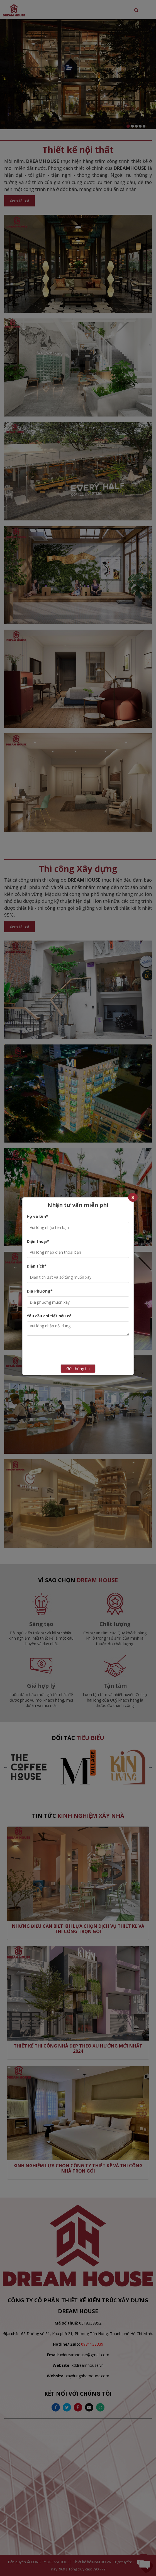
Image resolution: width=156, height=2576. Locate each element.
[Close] (133, 1197)
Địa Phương (40, 1291)
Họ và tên (37, 1216)
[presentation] (87, 1350)
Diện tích (37, 1266)
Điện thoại (38, 1241)
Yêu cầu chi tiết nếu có (49, 1315)
